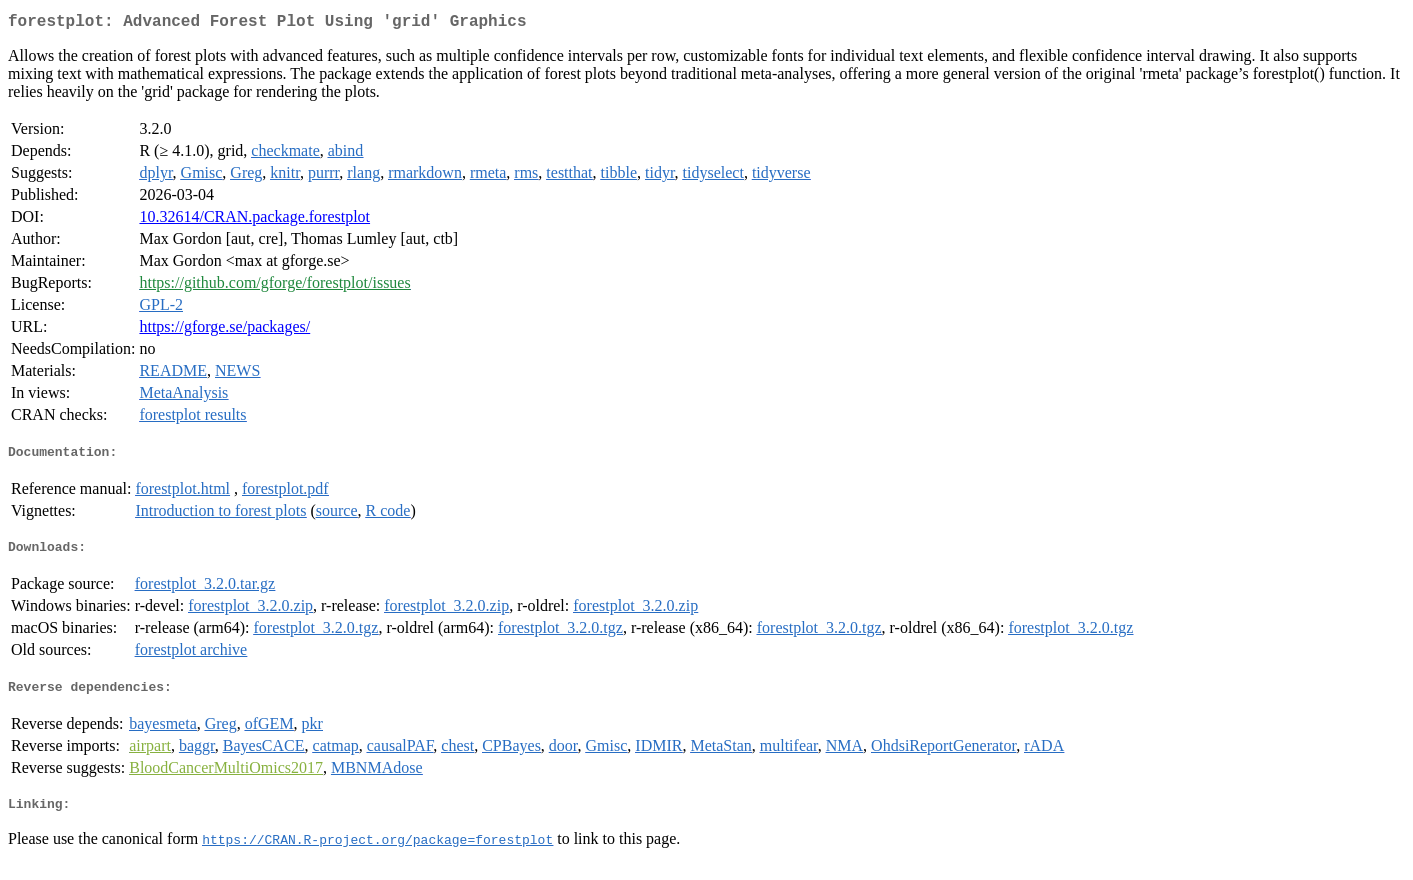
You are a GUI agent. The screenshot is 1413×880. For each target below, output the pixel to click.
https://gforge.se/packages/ (224, 330)
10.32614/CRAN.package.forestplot (254, 220)
